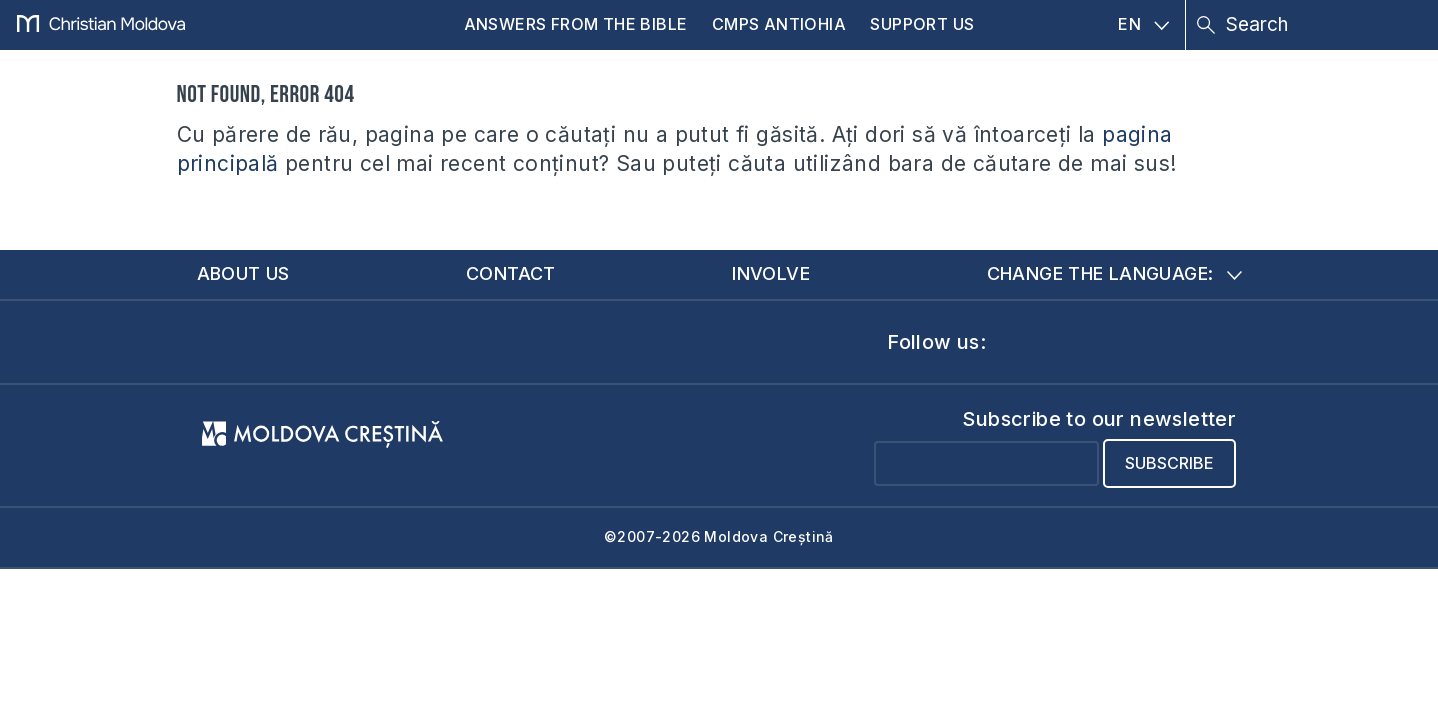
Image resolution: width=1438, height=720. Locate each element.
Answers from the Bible (576, 24)
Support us (922, 24)
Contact (511, 273)
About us (243, 273)
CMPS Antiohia (779, 24)
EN (1143, 24)
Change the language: (1114, 273)
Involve (771, 273)
